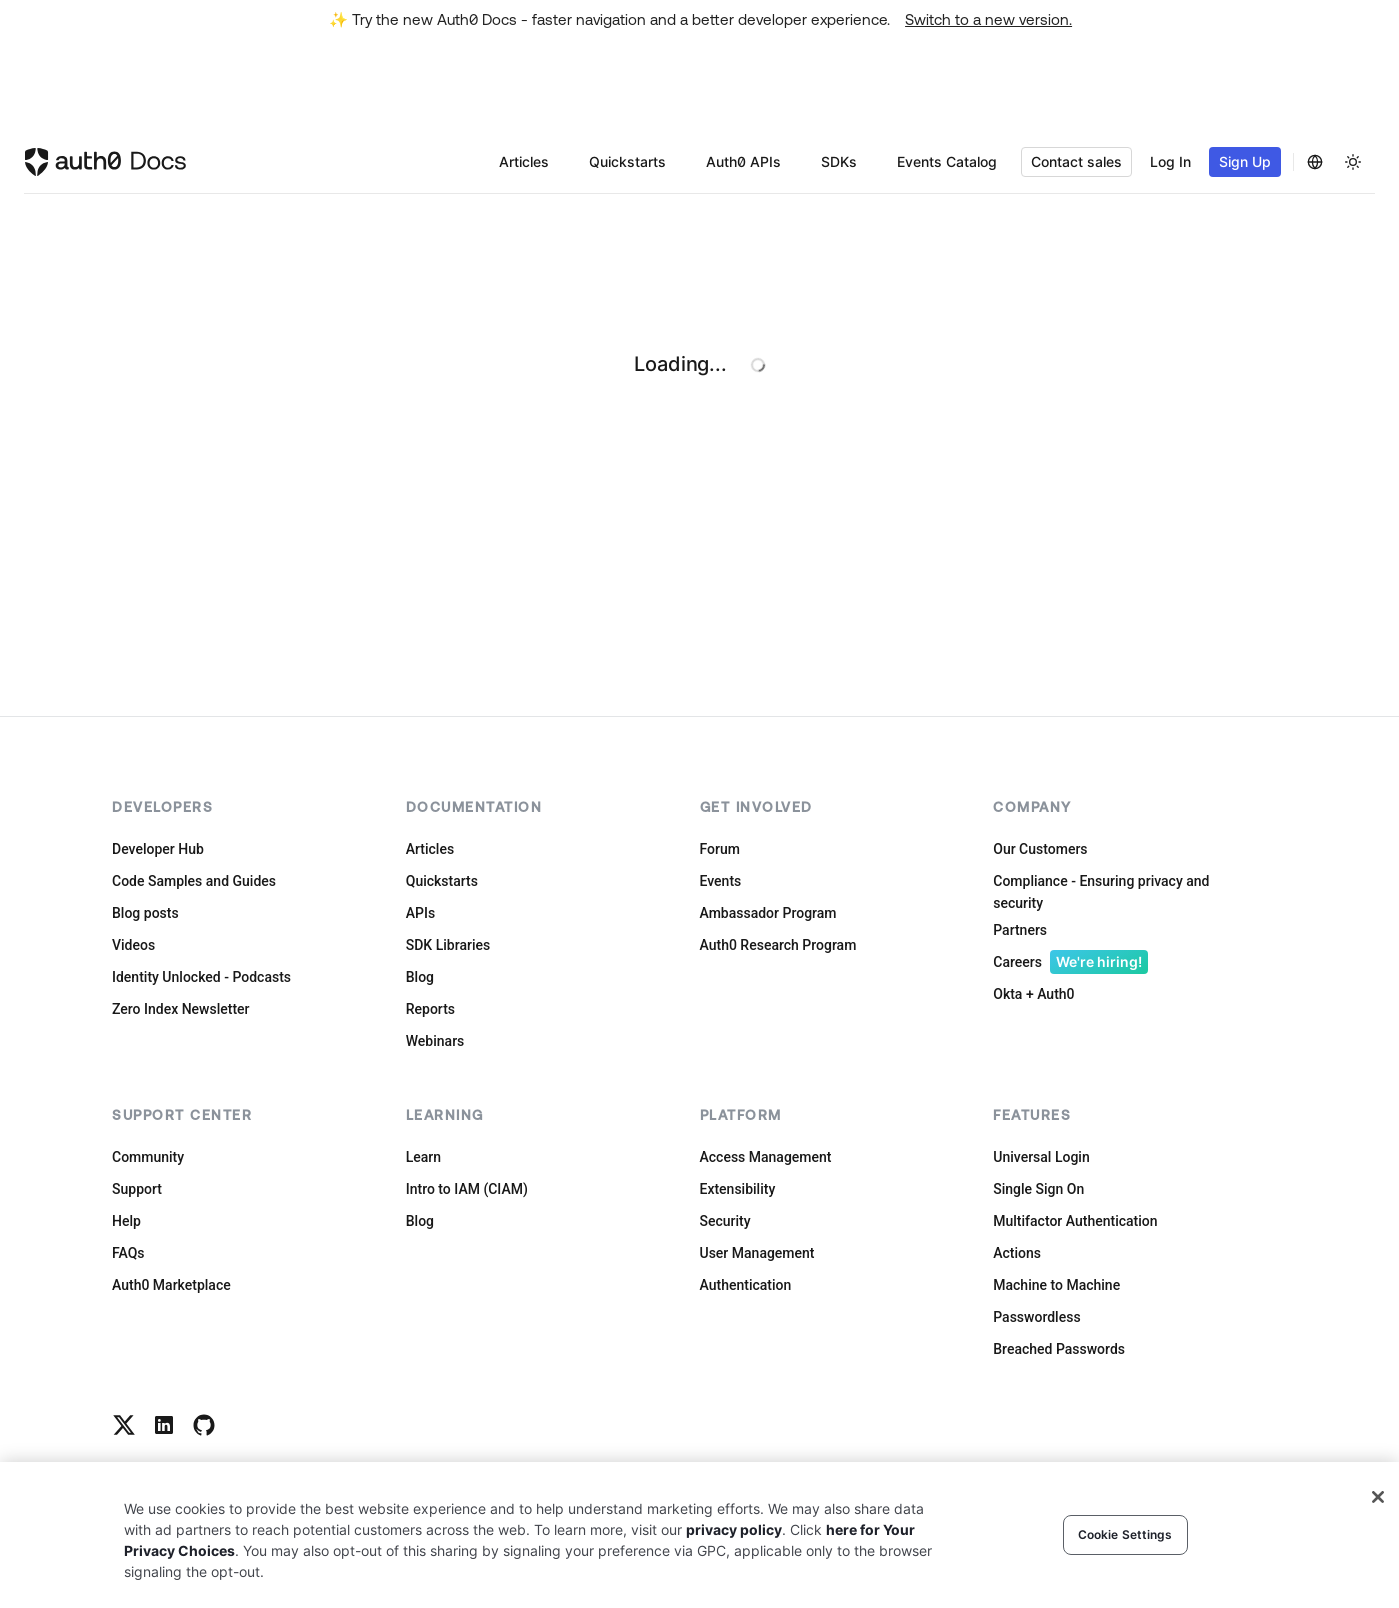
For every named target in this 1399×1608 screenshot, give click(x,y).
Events (721, 881)
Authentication (746, 1285)
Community (148, 1157)
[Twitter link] (124, 1425)
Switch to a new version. (988, 19)
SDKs (839, 161)
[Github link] (204, 1425)
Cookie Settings (1125, 1534)
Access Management (766, 1157)
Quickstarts (627, 161)
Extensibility (738, 1189)
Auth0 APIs (743, 161)
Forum (720, 849)
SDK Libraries (448, 945)
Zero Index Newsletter (181, 1009)
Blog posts (145, 913)
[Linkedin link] (164, 1425)
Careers (1070, 962)
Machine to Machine (1056, 1285)
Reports (430, 1009)
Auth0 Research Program (778, 945)
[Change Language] (1315, 162)
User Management (757, 1253)
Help (126, 1221)
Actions (1017, 1253)
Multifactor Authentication (1075, 1221)
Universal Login (1041, 1157)
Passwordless (1036, 1317)
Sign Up (1245, 161)
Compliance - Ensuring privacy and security (1101, 892)
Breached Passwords (1059, 1349)
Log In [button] (1170, 161)
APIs (420, 913)
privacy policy (734, 1529)
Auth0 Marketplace (171, 1285)
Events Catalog (947, 161)
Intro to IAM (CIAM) (467, 1189)
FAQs (128, 1253)
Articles (524, 161)
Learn (423, 1157)
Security (725, 1221)
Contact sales (1076, 161)
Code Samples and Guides (194, 881)
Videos (133, 945)
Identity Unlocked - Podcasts (201, 977)
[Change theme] (1353, 162)
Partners (1020, 930)
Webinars (435, 1041)
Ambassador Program (768, 913)
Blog (420, 977)
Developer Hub (158, 849)
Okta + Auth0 (1033, 994)
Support (137, 1189)
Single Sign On (1038, 1189)
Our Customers (1040, 849)
